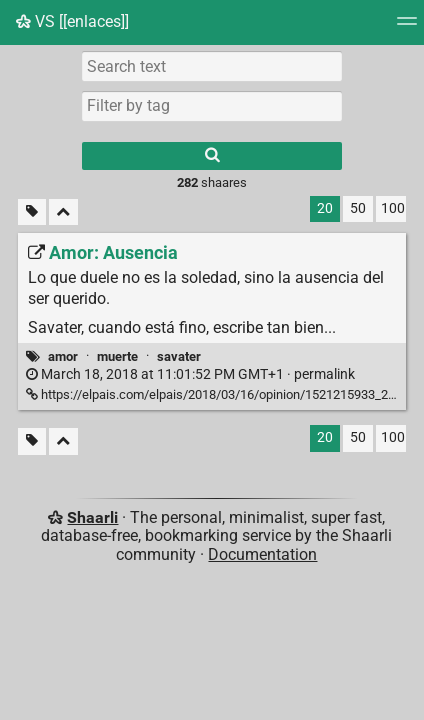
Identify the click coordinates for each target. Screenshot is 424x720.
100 (393, 208)
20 (325, 208)
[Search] (212, 156)
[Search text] (212, 66)
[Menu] (407, 27)
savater (179, 356)
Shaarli (92, 517)
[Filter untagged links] (32, 212)
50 (358, 208)
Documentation (262, 554)
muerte (117, 356)
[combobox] (212, 106)
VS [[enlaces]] (72, 21)
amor (63, 356)
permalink (190, 374)
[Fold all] (63, 212)
